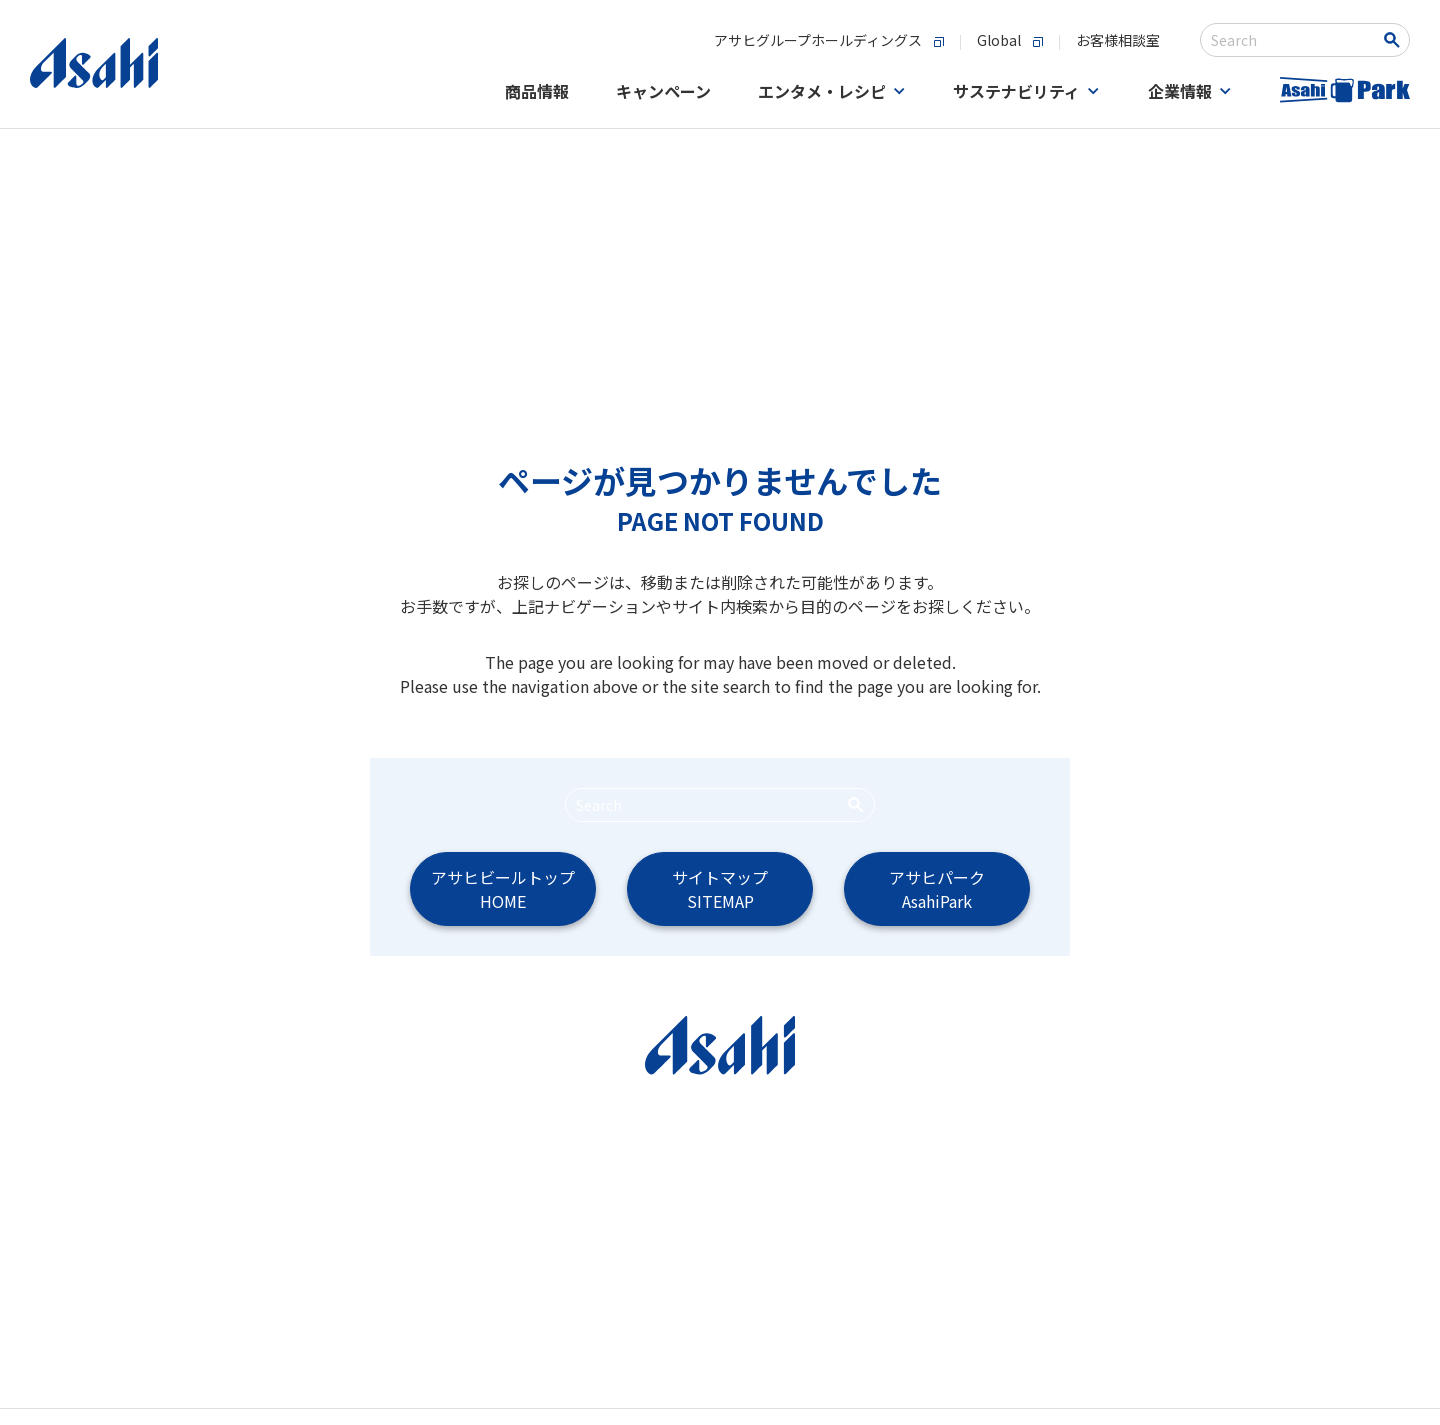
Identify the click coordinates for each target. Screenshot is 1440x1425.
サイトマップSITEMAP (720, 889)
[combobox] (1291, 40)
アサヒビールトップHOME (503, 889)
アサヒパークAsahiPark (937, 889)
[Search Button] (1395, 40)
